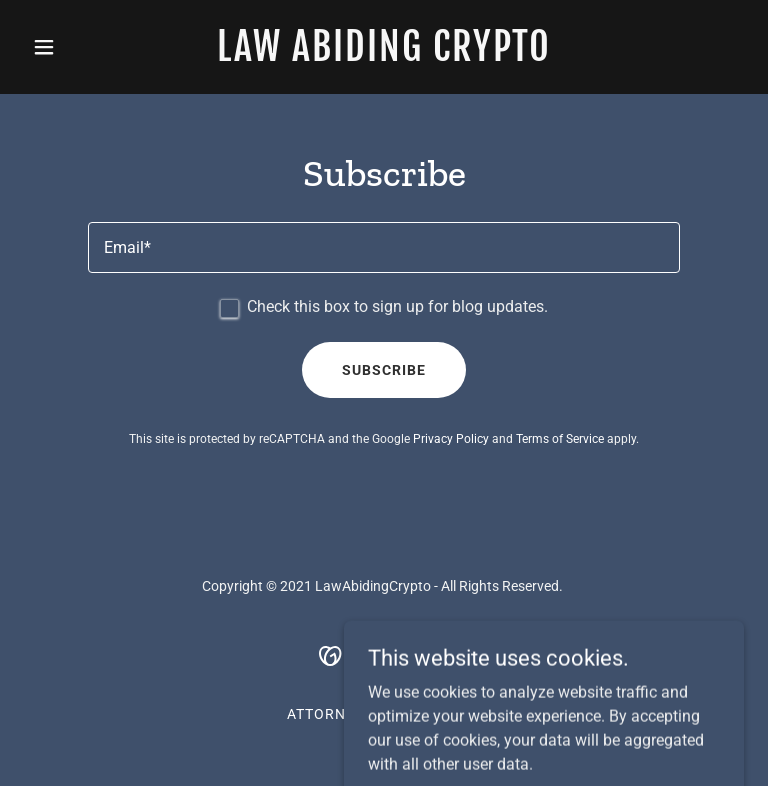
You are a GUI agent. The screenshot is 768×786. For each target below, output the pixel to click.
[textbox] (384, 247)
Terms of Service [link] (560, 439)
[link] (384, 55)
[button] (78, 47)
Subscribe (384, 370)
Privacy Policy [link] (451, 439)
